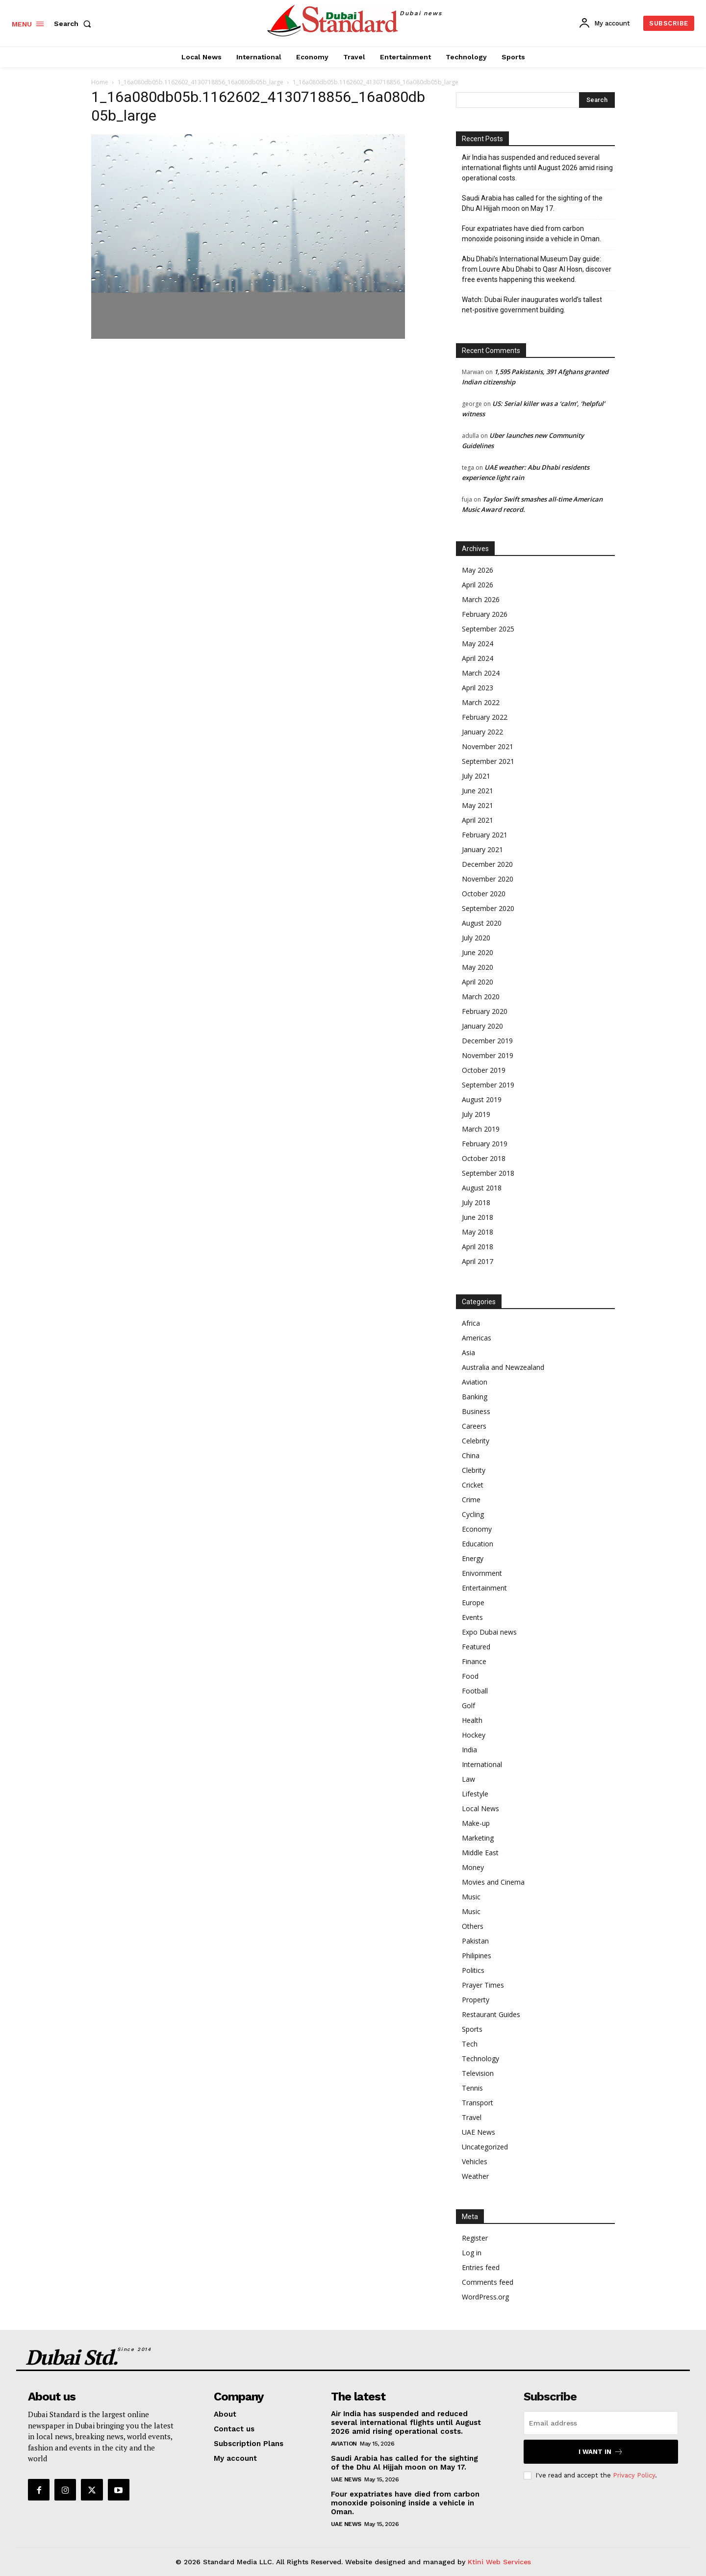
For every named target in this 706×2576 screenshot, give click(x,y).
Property (475, 1999)
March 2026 (481, 599)
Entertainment (484, 1587)
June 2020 (477, 952)
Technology (480, 2058)
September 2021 (488, 761)
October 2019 (483, 1070)
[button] (74, 23)
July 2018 (476, 1202)
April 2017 (477, 1261)
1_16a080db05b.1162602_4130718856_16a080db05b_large (200, 82)
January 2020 (482, 1026)
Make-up (476, 1823)
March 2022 (481, 702)
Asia (468, 1352)
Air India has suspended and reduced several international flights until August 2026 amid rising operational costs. (537, 167)
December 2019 (487, 1040)
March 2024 (481, 673)
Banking (474, 1396)
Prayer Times (483, 1985)
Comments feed (487, 2282)
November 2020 (487, 879)
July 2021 (476, 776)
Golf (468, 1705)
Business (476, 1411)
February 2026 (484, 614)
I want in (601, 2451)
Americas (476, 1337)
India (469, 1749)
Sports (472, 2029)
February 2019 (484, 1143)
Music (471, 1896)
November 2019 (487, 1055)
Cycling (473, 1514)
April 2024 (477, 658)
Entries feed (481, 2267)
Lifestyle (475, 1793)
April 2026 (477, 584)
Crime (471, 1499)
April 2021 (477, 820)
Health (472, 1720)
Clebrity (473, 1470)
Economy (477, 1529)
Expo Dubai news (489, 1632)
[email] (601, 2423)
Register (475, 2238)
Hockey (473, 1735)
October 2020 (483, 893)
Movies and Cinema (493, 1882)
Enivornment (482, 1573)
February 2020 (484, 1011)
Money (473, 1867)
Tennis (472, 2088)
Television (478, 2073)
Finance (474, 1661)
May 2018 (477, 1232)
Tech (470, 2043)
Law (468, 1779)
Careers (474, 1426)
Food (470, 1676)
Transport (477, 2102)
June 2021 (477, 790)
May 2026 (477, 570)
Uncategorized (485, 2146)
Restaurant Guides (491, 2014)
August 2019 (482, 1099)
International (482, 1764)
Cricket (472, 1485)
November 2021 (487, 746)
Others (472, 1926)
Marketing (478, 1838)
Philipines (476, 1955)
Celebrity (475, 1440)
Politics (473, 1970)
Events (472, 1617)
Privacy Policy (634, 2475)
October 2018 (483, 1158)
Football (475, 1690)
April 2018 (477, 1246)
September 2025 (488, 628)
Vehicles (474, 2161)
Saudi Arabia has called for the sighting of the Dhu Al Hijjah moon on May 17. (532, 203)
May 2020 (477, 967)
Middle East (480, 1852)
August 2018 (482, 1187)
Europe (473, 1602)
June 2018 (477, 1217)
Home (99, 82)
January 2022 (482, 731)
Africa (471, 1323)
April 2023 (477, 687)
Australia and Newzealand (503, 1367)
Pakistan (475, 1940)
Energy (472, 1558)
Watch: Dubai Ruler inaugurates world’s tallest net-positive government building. (532, 305)
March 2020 (481, 996)
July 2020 (476, 937)
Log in (471, 2252)
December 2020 (487, 864)
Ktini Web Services (499, 2562)
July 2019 (476, 1114)
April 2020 (477, 981)
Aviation (474, 1382)
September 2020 (488, 908)
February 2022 (484, 717)
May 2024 (477, 643)
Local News (480, 1808)
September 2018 (488, 1173)
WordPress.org (485, 2296)
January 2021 (482, 849)
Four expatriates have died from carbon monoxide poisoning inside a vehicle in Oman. (531, 234)
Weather (475, 2176)
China (470, 1455)
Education (477, 1543)
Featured (476, 1646)
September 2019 (488, 1084)
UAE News (478, 2132)
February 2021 (484, 834)
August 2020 (482, 923)
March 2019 (481, 1129)
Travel (471, 2117)
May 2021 (477, 805)
